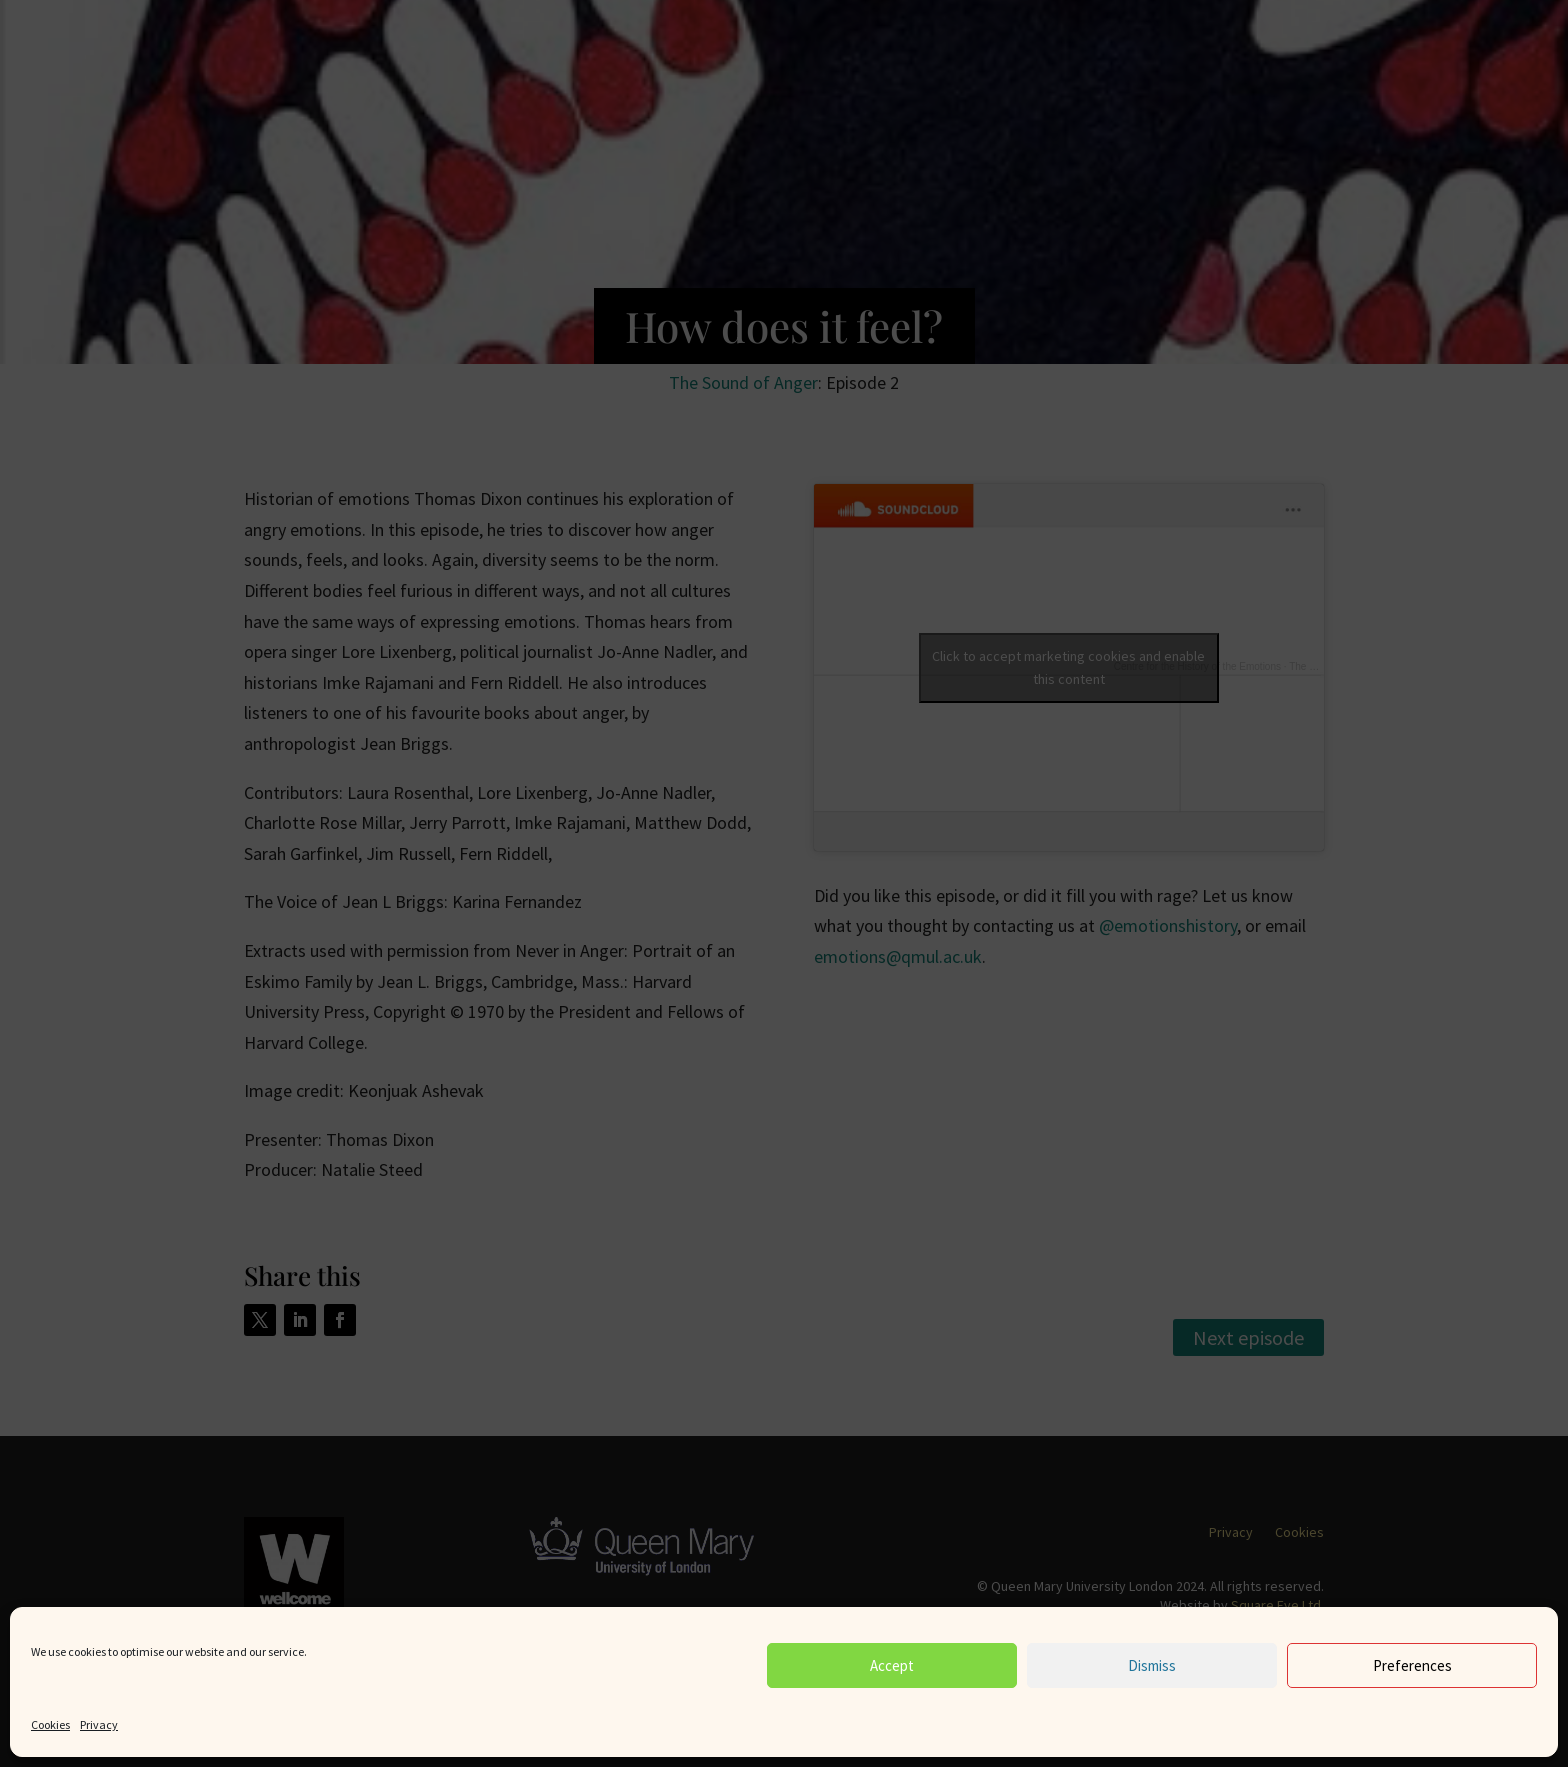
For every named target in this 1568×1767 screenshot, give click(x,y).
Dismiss (1152, 1665)
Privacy (99, 1724)
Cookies (50, 1724)
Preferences (1412, 1665)
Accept (892, 1665)
